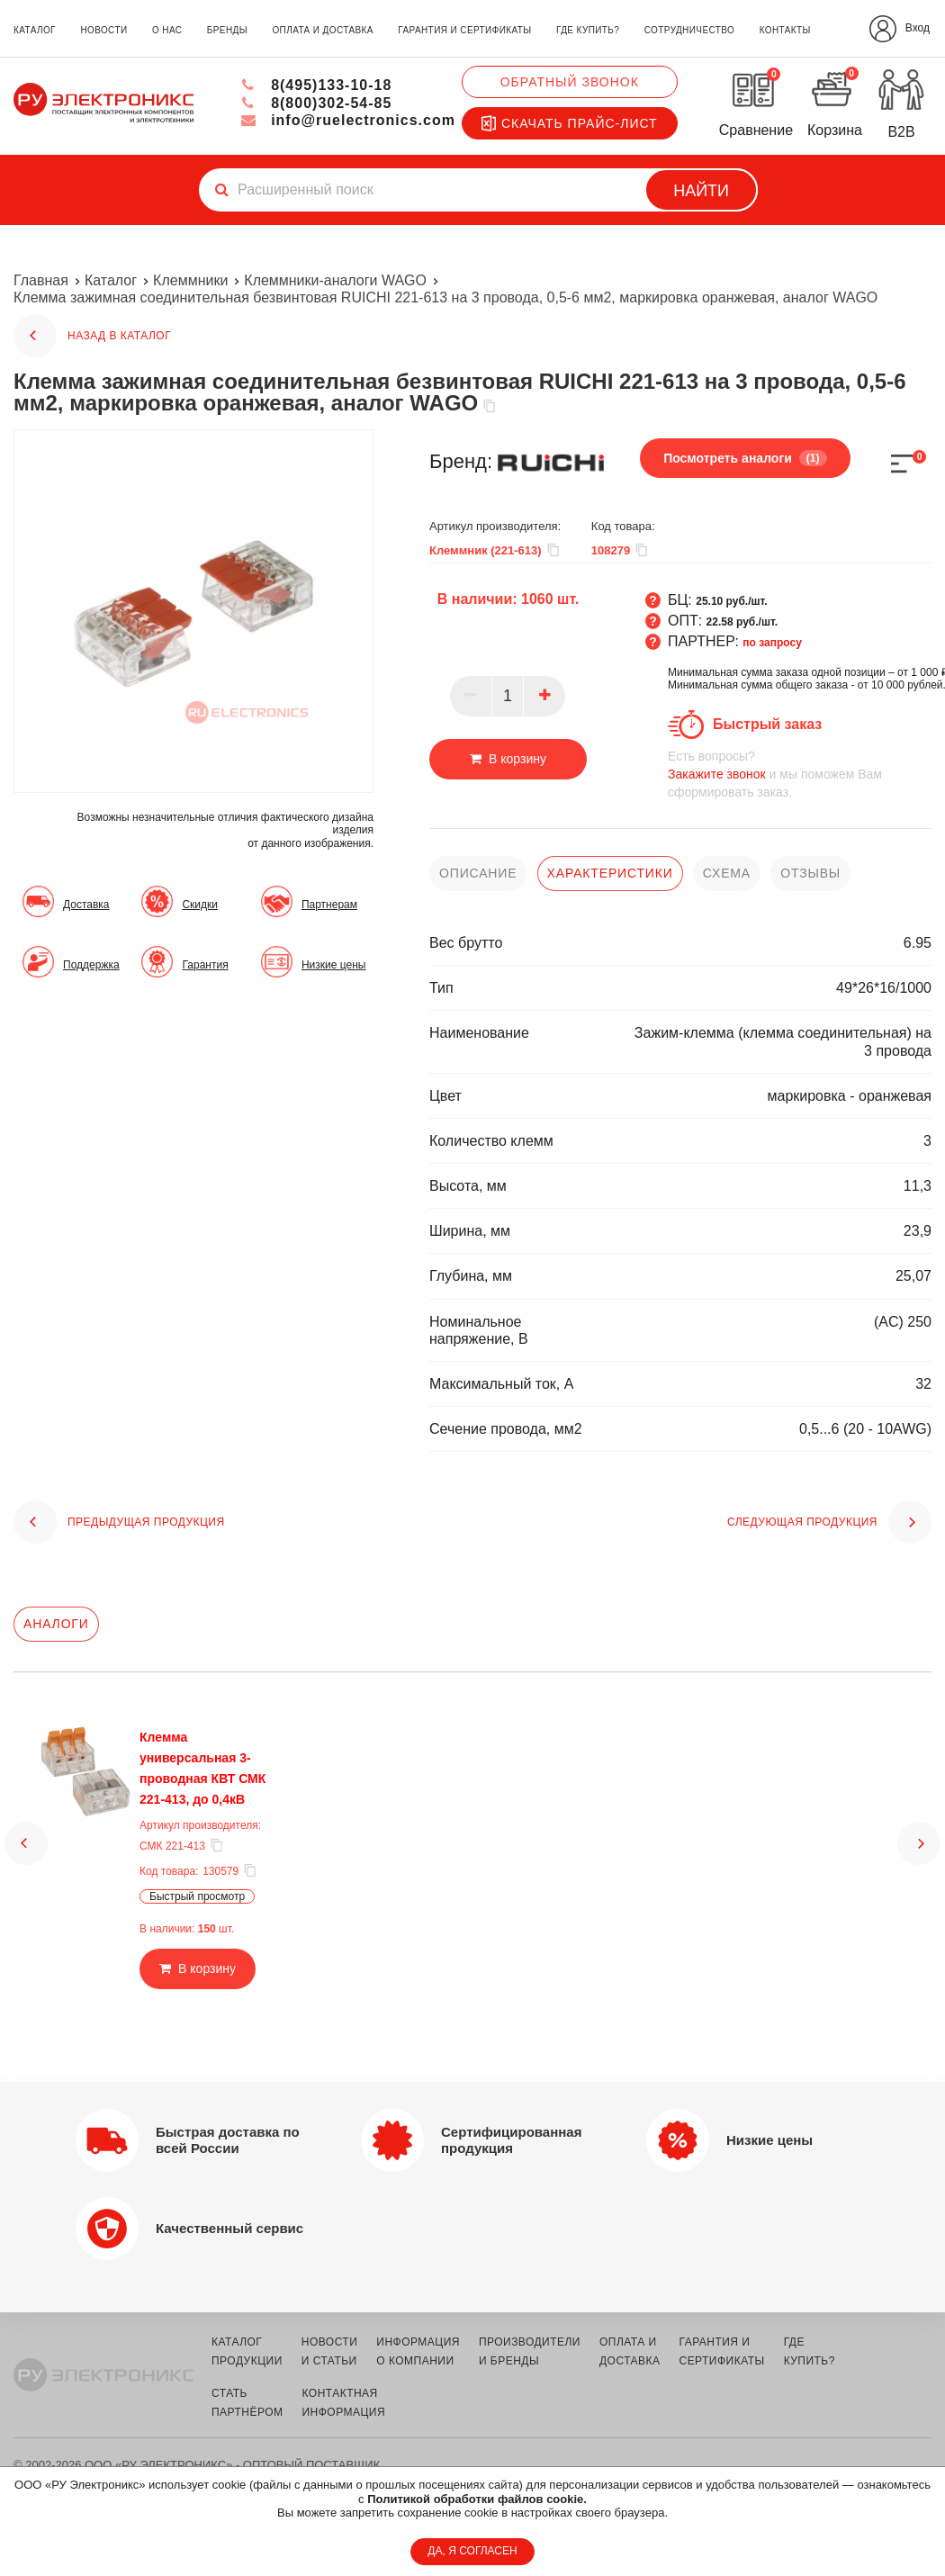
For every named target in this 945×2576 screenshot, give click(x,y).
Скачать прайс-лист (570, 123)
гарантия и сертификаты (464, 30)
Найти (701, 191)
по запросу (772, 642)
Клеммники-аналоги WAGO (335, 280)
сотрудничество (689, 30)
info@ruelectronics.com (347, 120)
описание (478, 873)
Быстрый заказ (767, 724)
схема (727, 873)
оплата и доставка (322, 30)
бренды (227, 30)
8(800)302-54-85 (316, 103)
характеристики (610, 873)
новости (103, 30)
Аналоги (56, 1624)
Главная (41, 280)
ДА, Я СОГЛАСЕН (472, 2550)
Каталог (111, 280)
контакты (785, 30)
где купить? (587, 30)
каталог (35, 30)
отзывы (810, 873)
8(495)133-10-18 (316, 85)
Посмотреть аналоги (744, 458)
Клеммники (190, 280)
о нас (167, 30)
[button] (26, 1835)
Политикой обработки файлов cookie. (477, 2499)
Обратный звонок (569, 82)
